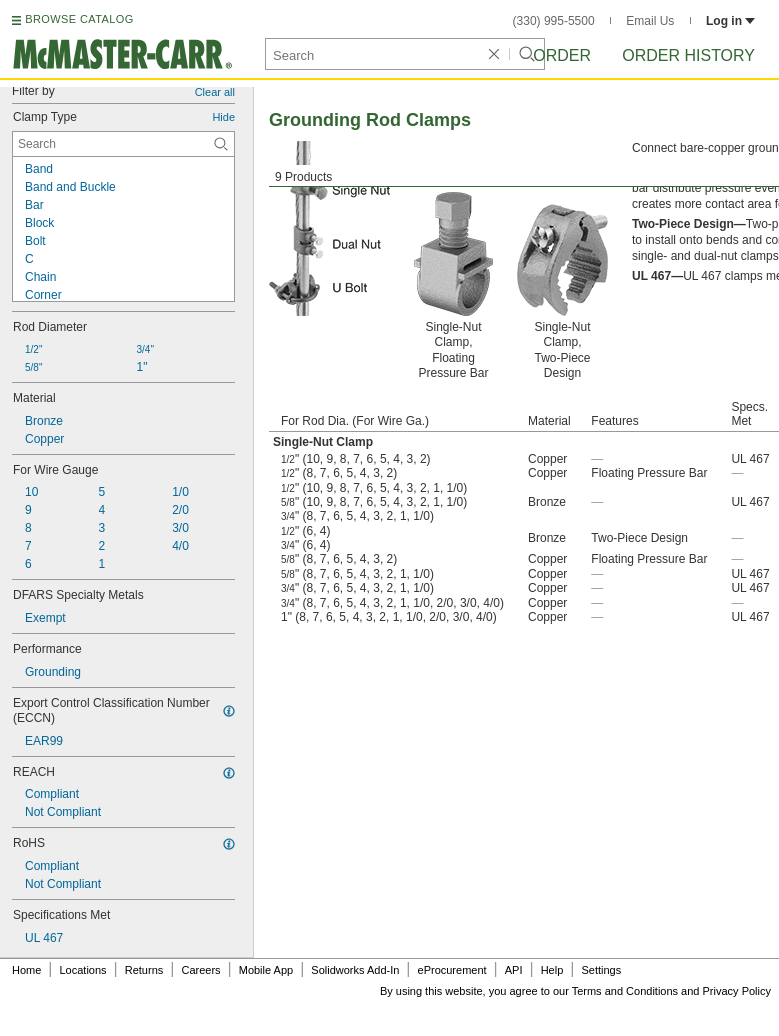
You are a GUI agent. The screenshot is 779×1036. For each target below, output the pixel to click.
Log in (730, 21)
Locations (83, 970)
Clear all (215, 92)
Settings (601, 970)
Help (552, 970)
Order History (688, 55)
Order (562, 55)
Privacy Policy (737, 991)
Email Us (650, 21)
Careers (200, 970)
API (514, 970)
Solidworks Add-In (355, 970)
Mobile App (266, 970)
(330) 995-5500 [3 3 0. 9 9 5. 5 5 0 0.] (554, 21)
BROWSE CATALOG (79, 19)
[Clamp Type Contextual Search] (123, 144)
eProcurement (452, 970)
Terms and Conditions (625, 991)
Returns (144, 970)
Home (26, 970)
